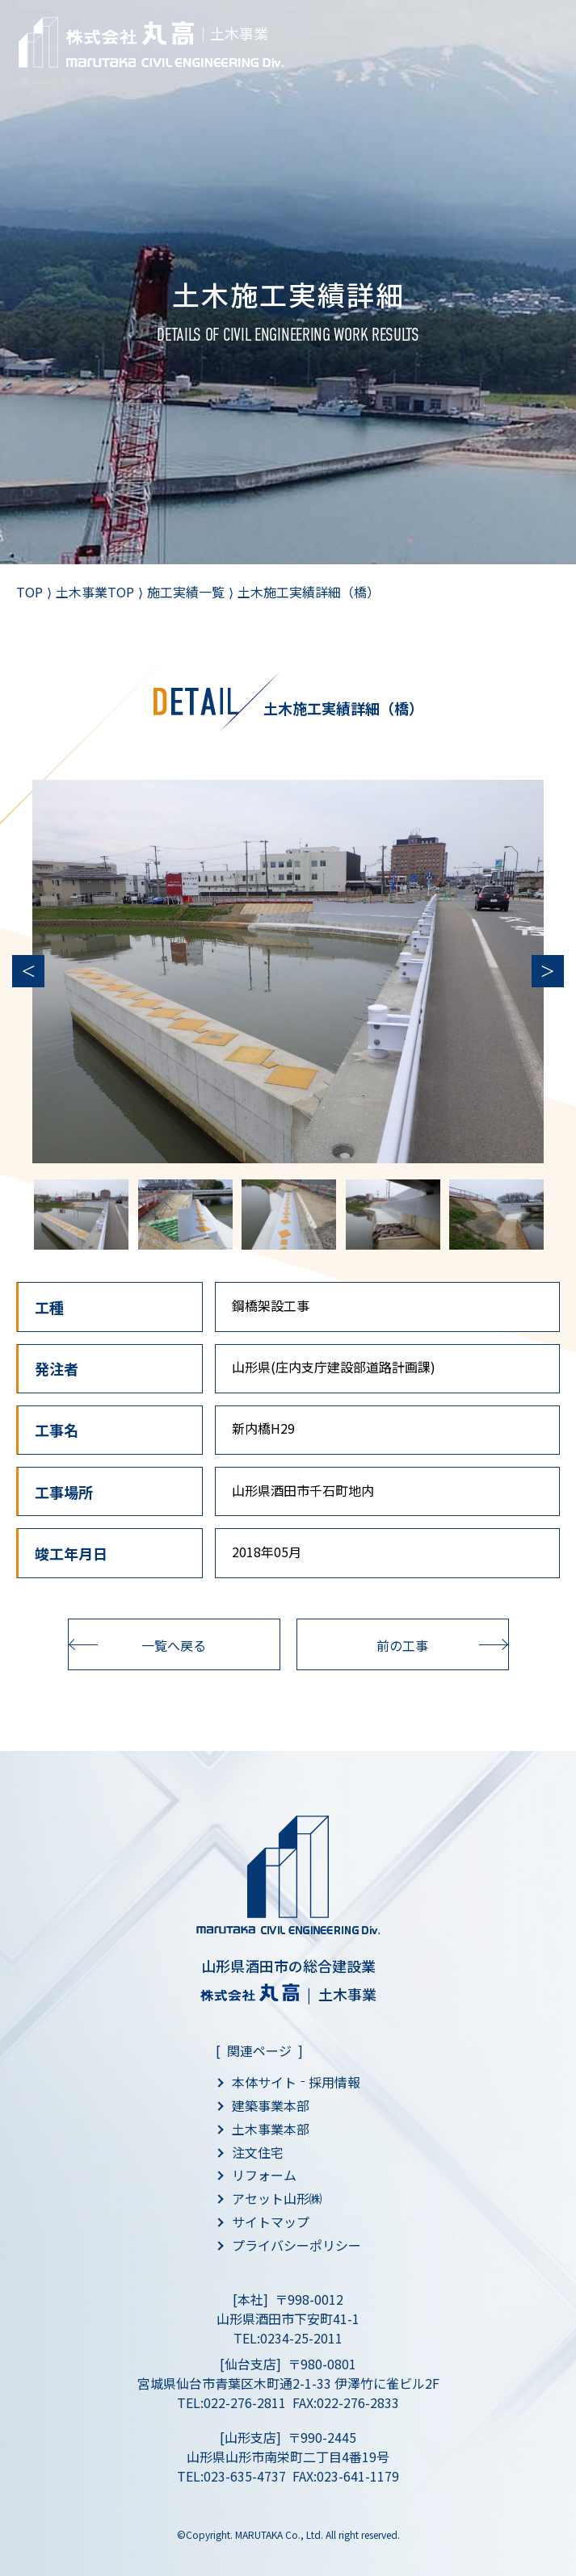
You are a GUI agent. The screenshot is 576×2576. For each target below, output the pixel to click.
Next (548, 971)
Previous (28, 971)
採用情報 (334, 2082)
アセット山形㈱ (277, 2198)
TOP (29, 591)
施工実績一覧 (186, 591)
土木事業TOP (95, 591)
